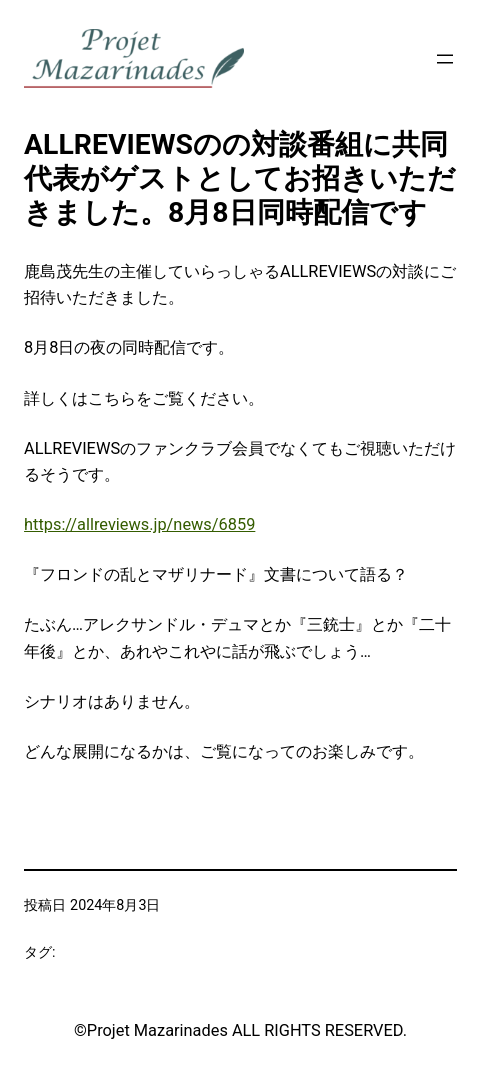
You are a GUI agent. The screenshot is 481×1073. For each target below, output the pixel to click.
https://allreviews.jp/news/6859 (139, 524)
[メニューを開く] (445, 59)
